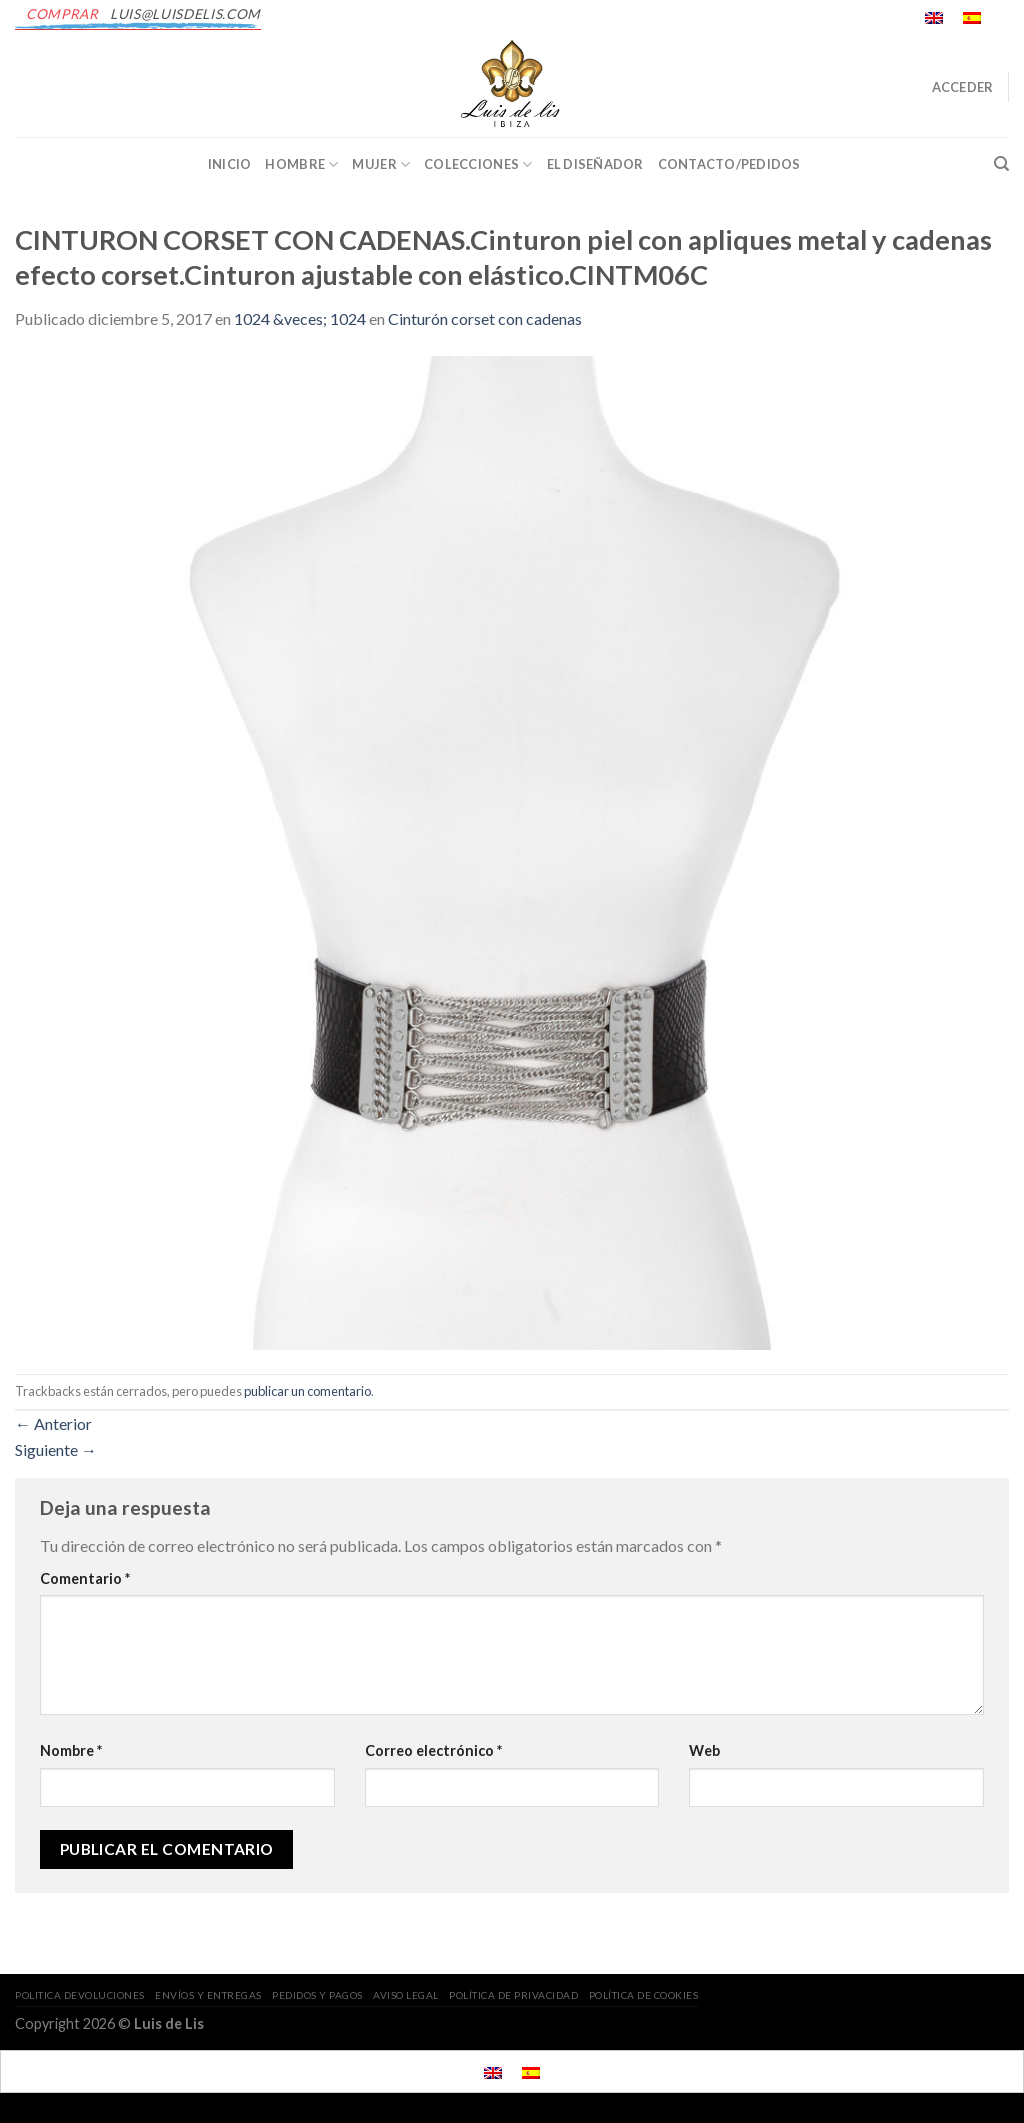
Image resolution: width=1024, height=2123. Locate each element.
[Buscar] (1001, 164)
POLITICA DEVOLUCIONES (80, 1995)
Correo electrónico (433, 1750)
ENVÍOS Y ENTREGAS (208, 1995)
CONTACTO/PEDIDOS (729, 164)
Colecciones (478, 164)
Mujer (381, 164)
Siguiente (56, 1449)
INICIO (230, 164)
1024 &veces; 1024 (300, 318)
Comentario (85, 1578)
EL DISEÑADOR (595, 164)
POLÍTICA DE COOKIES (644, 1995)
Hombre (301, 164)
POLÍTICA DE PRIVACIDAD (513, 1995)
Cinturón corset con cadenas (485, 318)
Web (704, 1750)
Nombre (71, 1750)
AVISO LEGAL (406, 1995)
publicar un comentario (307, 1391)
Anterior (53, 1423)
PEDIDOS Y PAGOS (317, 1995)
